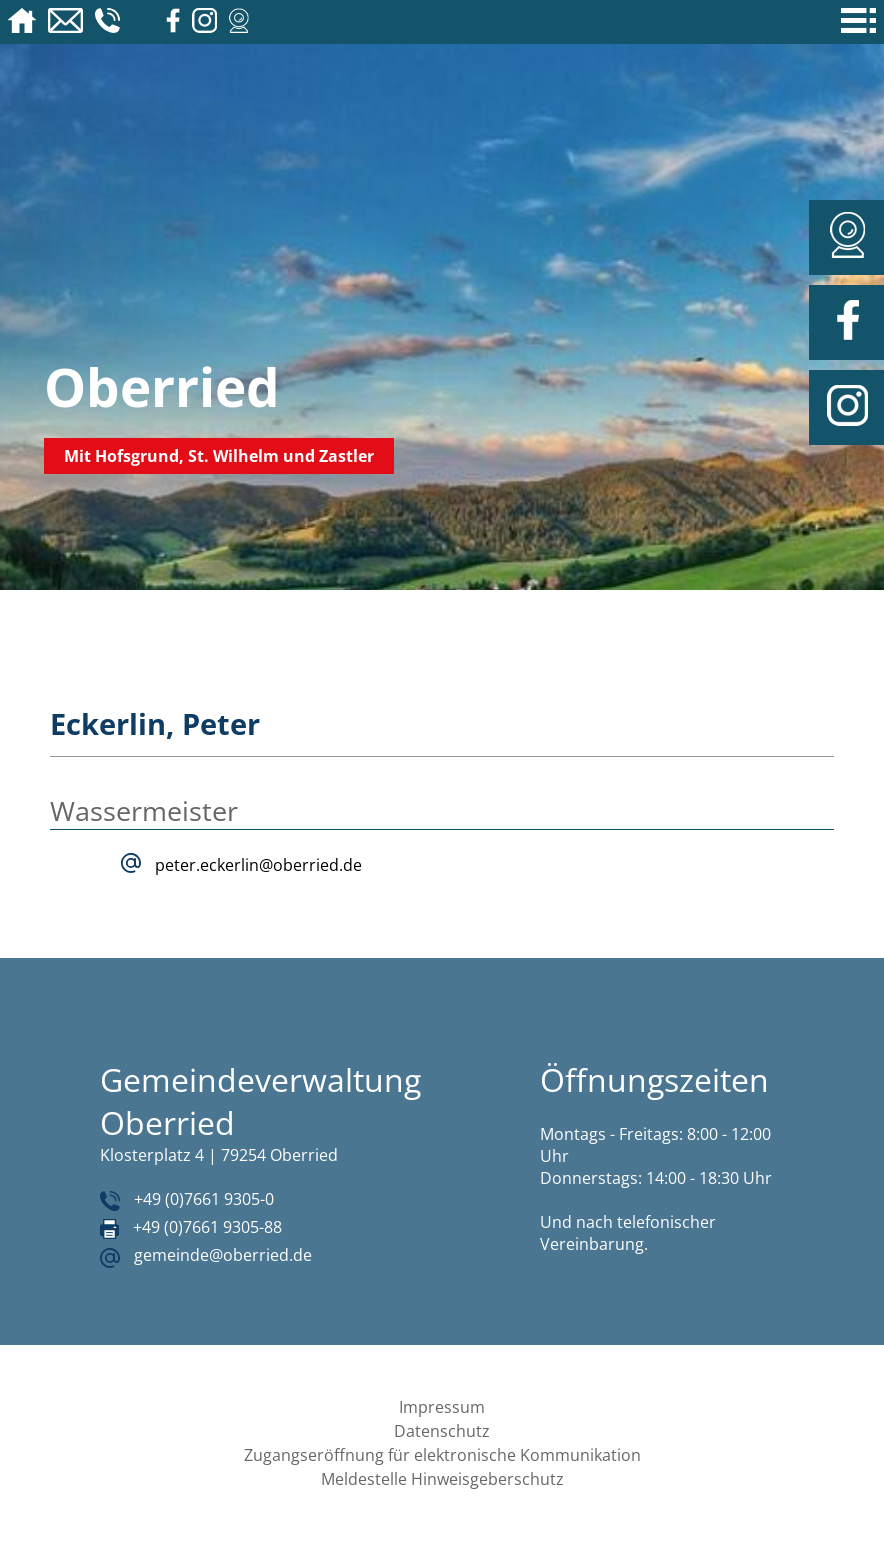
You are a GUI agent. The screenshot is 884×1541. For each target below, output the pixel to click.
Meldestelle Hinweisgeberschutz (442, 1479)
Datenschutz (442, 1431)
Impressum (442, 1407)
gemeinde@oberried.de (223, 1255)
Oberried (162, 386)
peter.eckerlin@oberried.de (258, 865)
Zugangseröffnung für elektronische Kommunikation (442, 1455)
